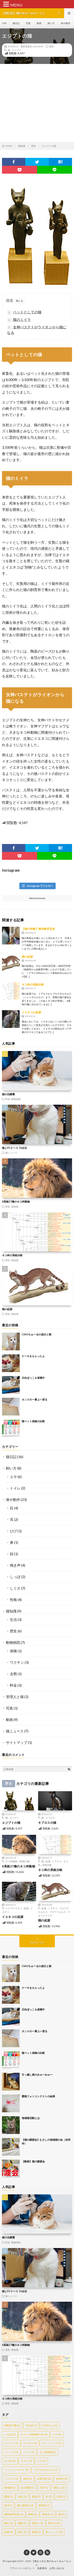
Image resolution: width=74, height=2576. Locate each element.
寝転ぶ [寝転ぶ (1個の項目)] (59, 2487)
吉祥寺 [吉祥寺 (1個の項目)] (61, 2478)
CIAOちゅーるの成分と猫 (36, 1334)
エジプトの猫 (11, 1822)
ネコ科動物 (11, 1861)
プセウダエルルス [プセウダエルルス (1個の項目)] (45, 2469)
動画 (39, 23)
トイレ (15, 1488)
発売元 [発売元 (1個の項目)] (47, 2514)
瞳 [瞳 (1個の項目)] (61, 2514)
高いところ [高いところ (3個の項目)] (54, 2532)
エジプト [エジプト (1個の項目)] (11, 2443)
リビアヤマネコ (13, 1908)
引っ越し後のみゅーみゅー (37, 2074)
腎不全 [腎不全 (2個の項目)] (54, 2523)
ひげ (13, 1531)
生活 (13, 1619)
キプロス (50, 1817)
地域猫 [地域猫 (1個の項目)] (10, 2487)
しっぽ (15, 1577)
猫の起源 (27, 956)
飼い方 (51, 23)
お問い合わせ (56, 2568)
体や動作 (65, 23)
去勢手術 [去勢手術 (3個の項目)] (44, 2478)
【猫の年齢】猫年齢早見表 (38, 928)
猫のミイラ (19, 319)
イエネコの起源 (31, 1012)
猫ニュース (11, 1152)
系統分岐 (47, 1865)
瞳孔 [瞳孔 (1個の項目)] (8, 2523)
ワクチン (17, 1662)
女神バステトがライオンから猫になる (36, 330)
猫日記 (16, 23)
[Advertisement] (37, 103)
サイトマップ (16, 1742)
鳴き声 (15, 1565)
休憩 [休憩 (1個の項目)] (27, 2478)
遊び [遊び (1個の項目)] (22, 2532)
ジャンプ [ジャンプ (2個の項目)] (11, 2452)
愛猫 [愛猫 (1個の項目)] (8, 2496)
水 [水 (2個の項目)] (49, 2496)
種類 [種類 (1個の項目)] (22, 2523)
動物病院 (16, 1099)
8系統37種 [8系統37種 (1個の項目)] (12, 2425)
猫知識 (14, 1206)
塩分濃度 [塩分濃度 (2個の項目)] (28, 2487)
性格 (13, 1599)
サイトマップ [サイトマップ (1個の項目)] (51, 2443)
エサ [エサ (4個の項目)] (56, 2434)
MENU (16, 5)
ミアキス (57, 1861)
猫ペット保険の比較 (33, 1421)
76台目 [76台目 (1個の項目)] (31, 2425)
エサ (13, 1476)
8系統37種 (24, 1861)
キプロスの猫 (47, 1822)
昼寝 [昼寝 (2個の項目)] (36, 2496)
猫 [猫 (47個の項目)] (8, 2505)
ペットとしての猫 (24, 312)
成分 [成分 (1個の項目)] (22, 2496)
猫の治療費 (8, 1094)
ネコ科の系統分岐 (33, 984)
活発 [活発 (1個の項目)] (61, 2496)
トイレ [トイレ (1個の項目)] (29, 2452)
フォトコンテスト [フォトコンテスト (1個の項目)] (16, 2469)
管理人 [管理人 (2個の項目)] (37, 2523)
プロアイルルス (57, 1912)
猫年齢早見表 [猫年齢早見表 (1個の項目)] (13, 2514)
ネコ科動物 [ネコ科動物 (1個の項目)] (47, 2452)
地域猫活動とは (31, 2118)
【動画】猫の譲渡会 (33, 2161)
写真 (28, 23)
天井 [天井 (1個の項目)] (43, 2487)
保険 (13, 1651)
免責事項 (42, 2568)
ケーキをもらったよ (33, 1356)
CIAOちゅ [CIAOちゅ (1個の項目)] (50, 2425)
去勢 (13, 1674)
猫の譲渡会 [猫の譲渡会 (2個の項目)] (25, 2505)
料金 (7, 1099)
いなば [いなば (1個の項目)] (10, 2434)
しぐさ (15, 1588)
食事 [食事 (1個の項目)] (36, 2532)
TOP (4, 23)
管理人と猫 (15, 1697)
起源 (48, 1861)
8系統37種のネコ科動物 (16, 1201)
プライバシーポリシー (22, 2568)
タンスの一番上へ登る (34, 1399)
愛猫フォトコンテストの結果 (38, 2096)
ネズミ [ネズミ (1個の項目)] (26, 2461)
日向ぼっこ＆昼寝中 (33, 1377)
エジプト (16, 50)
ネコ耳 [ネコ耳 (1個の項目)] (10, 2461)
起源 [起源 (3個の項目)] (8, 2532)
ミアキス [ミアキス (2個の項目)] (11, 2478)
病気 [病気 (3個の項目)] (32, 2514)
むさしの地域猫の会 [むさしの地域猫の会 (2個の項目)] (34, 2434)
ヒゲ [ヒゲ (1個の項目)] (41, 2461)
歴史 (51, 46)
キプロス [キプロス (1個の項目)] (30, 2443)
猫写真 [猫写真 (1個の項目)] (44, 2505)
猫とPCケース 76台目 (14, 1147)
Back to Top (37, 1942)
